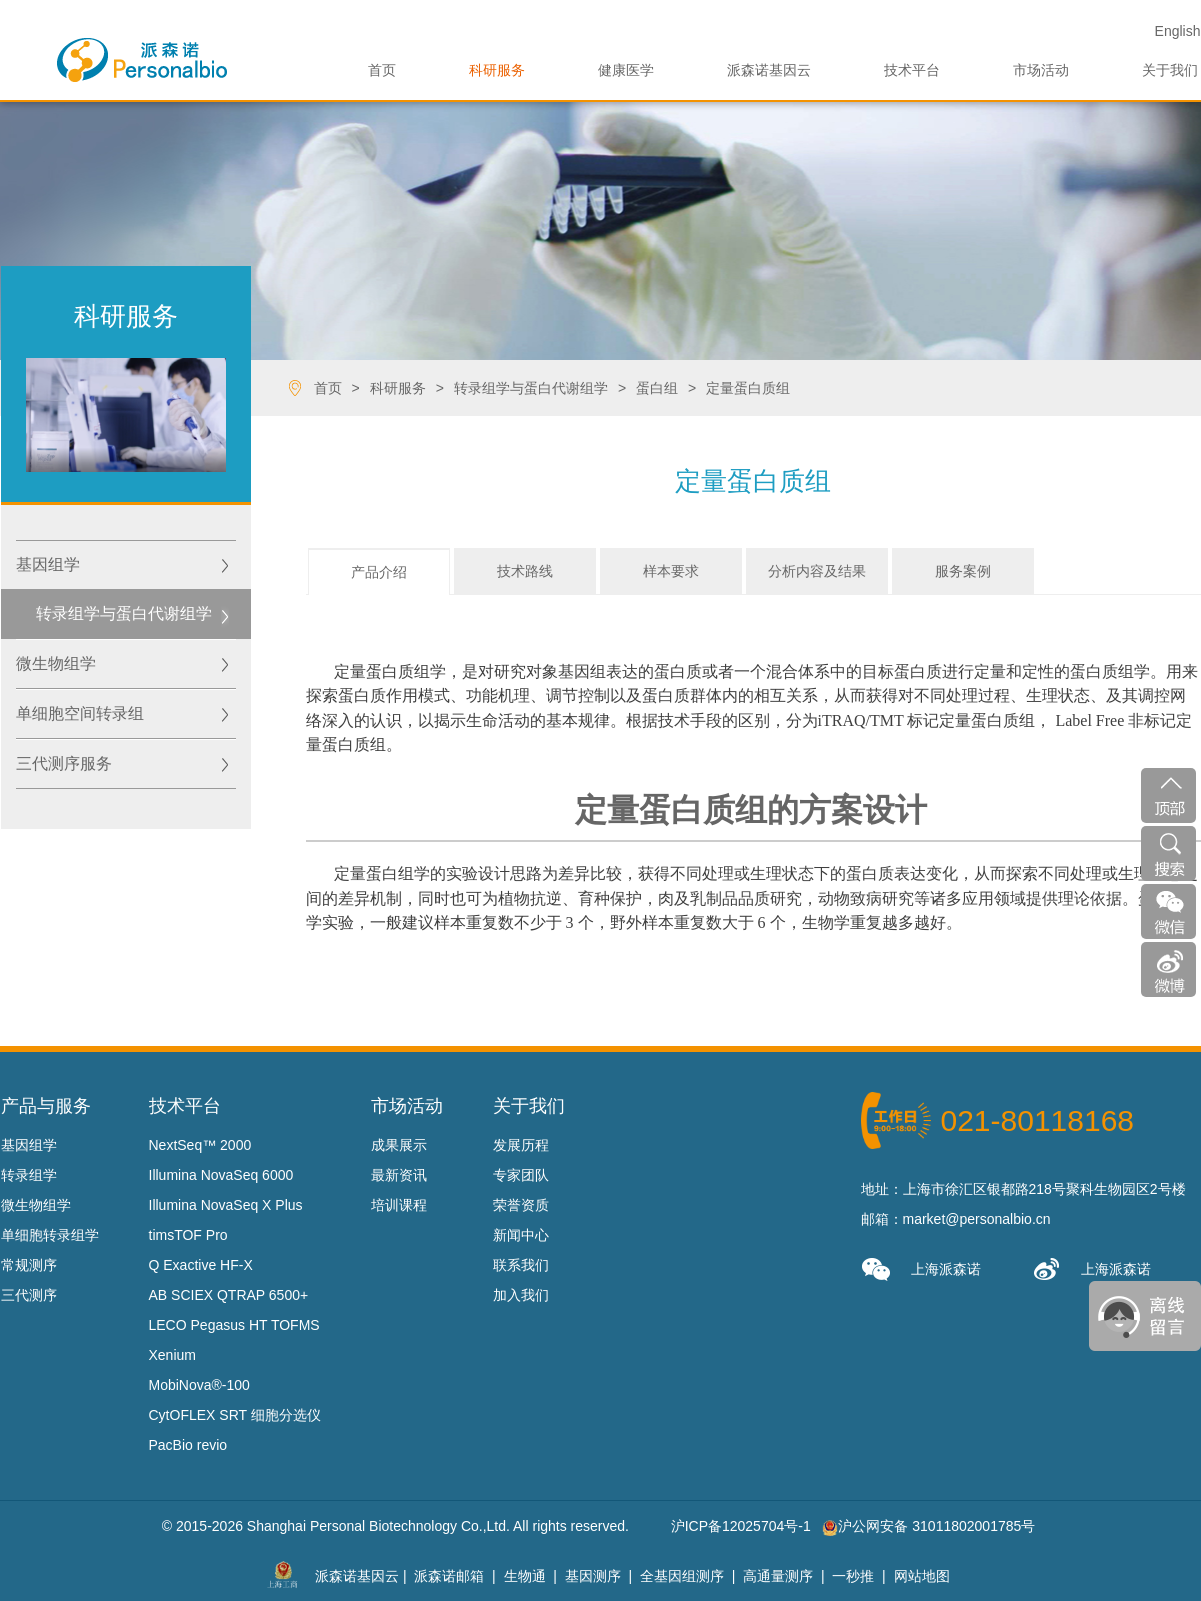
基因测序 (593, 1576)
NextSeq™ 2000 (200, 1145)
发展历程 (521, 1145)
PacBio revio (188, 1445)
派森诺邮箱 (449, 1576)
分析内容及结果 (817, 571)
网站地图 (922, 1576)
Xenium (172, 1355)
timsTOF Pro (188, 1235)
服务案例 (963, 571)
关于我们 (1170, 70)
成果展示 (399, 1145)
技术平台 (912, 70)
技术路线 (525, 571)
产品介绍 (379, 572)
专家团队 (521, 1175)
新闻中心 (521, 1235)
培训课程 (399, 1205)
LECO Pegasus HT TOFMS (234, 1325)
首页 (382, 70)
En (1178, 31)
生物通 (525, 1576)
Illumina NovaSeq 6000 (221, 1175)
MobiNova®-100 (199, 1385)
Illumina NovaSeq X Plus (226, 1205)
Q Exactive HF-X (201, 1265)
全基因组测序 (682, 1576)
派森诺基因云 (769, 70)
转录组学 (29, 1175)
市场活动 (1041, 70)
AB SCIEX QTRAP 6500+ (229, 1295)
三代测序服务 (64, 763)
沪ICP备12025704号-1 (741, 1526)
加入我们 (521, 1295)
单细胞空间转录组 (80, 713)
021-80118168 (1038, 1120)
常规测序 (29, 1265)
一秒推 (853, 1576)
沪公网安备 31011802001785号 (928, 1526)
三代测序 (29, 1295)
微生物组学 (56, 663)
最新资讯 (399, 1175)
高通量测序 (778, 1576)
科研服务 (497, 70)
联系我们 (521, 1265)
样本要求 (671, 571)
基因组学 (48, 564)
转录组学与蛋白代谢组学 (124, 613)
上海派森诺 (921, 1269)
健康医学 (626, 70)
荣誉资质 (521, 1205)
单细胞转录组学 (50, 1235)
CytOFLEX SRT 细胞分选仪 (235, 1415)
